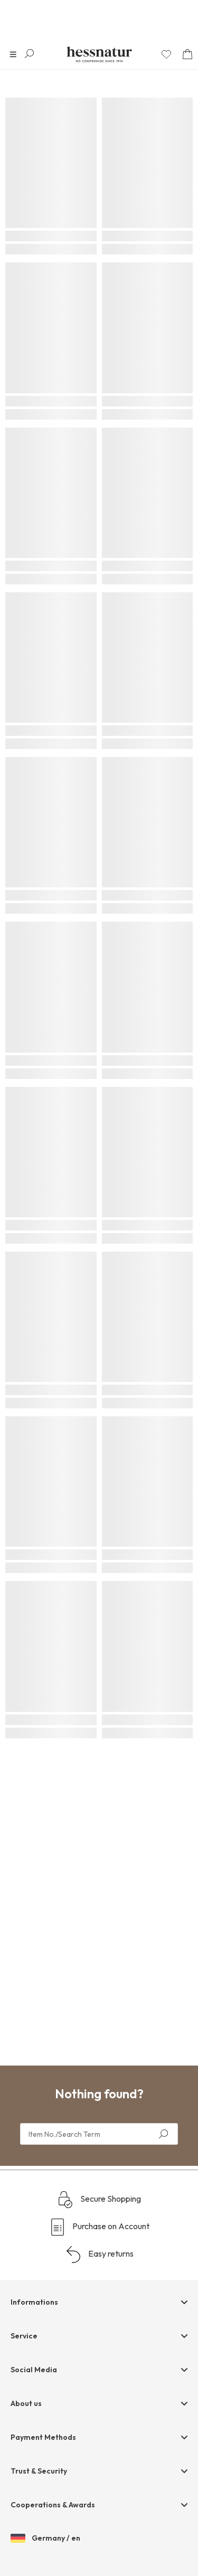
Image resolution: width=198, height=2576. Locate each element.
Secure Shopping (99, 2199)
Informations (34, 2302)
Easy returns (99, 2254)
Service (24, 2336)
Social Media (34, 2369)
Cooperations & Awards (53, 2504)
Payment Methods (43, 2437)
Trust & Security (39, 2471)
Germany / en (45, 2538)
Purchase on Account (99, 2227)
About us (26, 2403)
